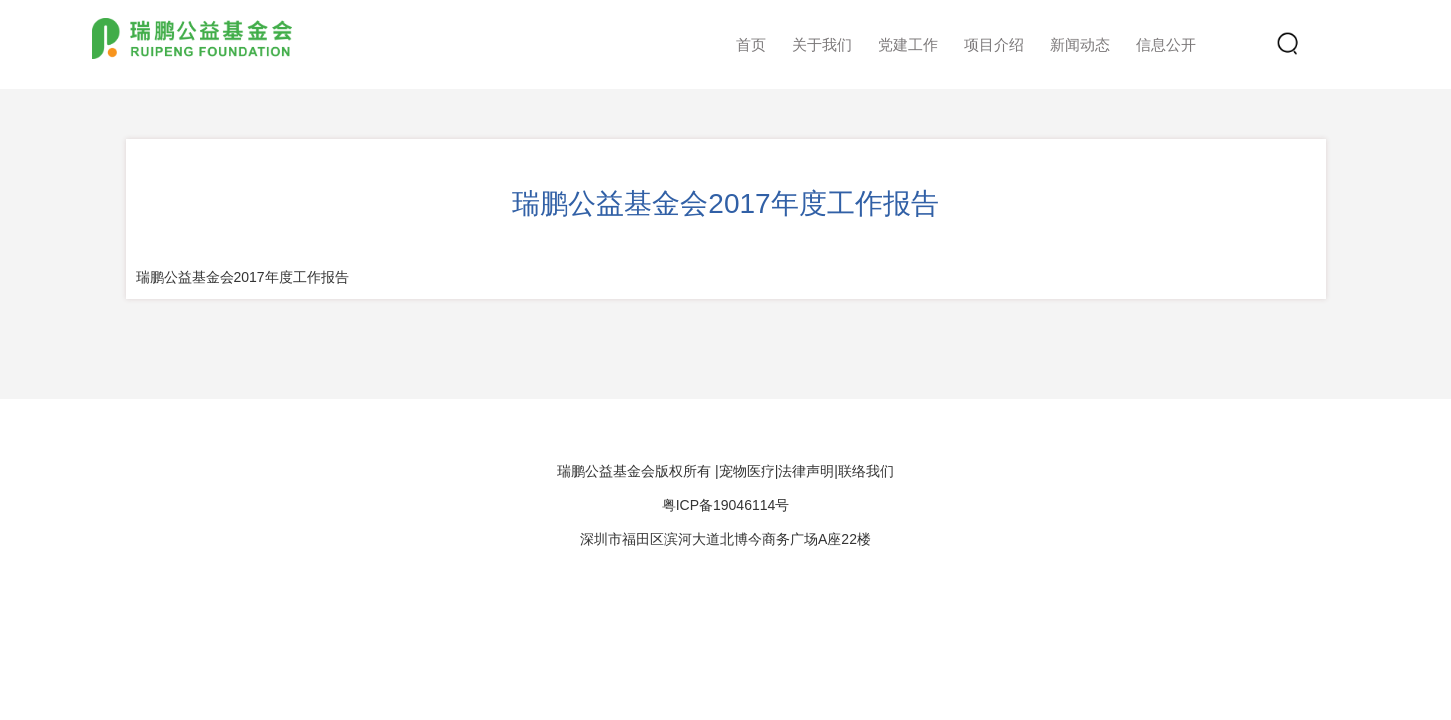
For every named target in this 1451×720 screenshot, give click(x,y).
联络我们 (866, 471)
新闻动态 (1080, 44)
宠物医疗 (747, 471)
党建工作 (908, 44)
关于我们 (822, 44)
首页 (751, 44)
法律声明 (806, 471)
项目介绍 (994, 44)
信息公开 (1166, 44)
